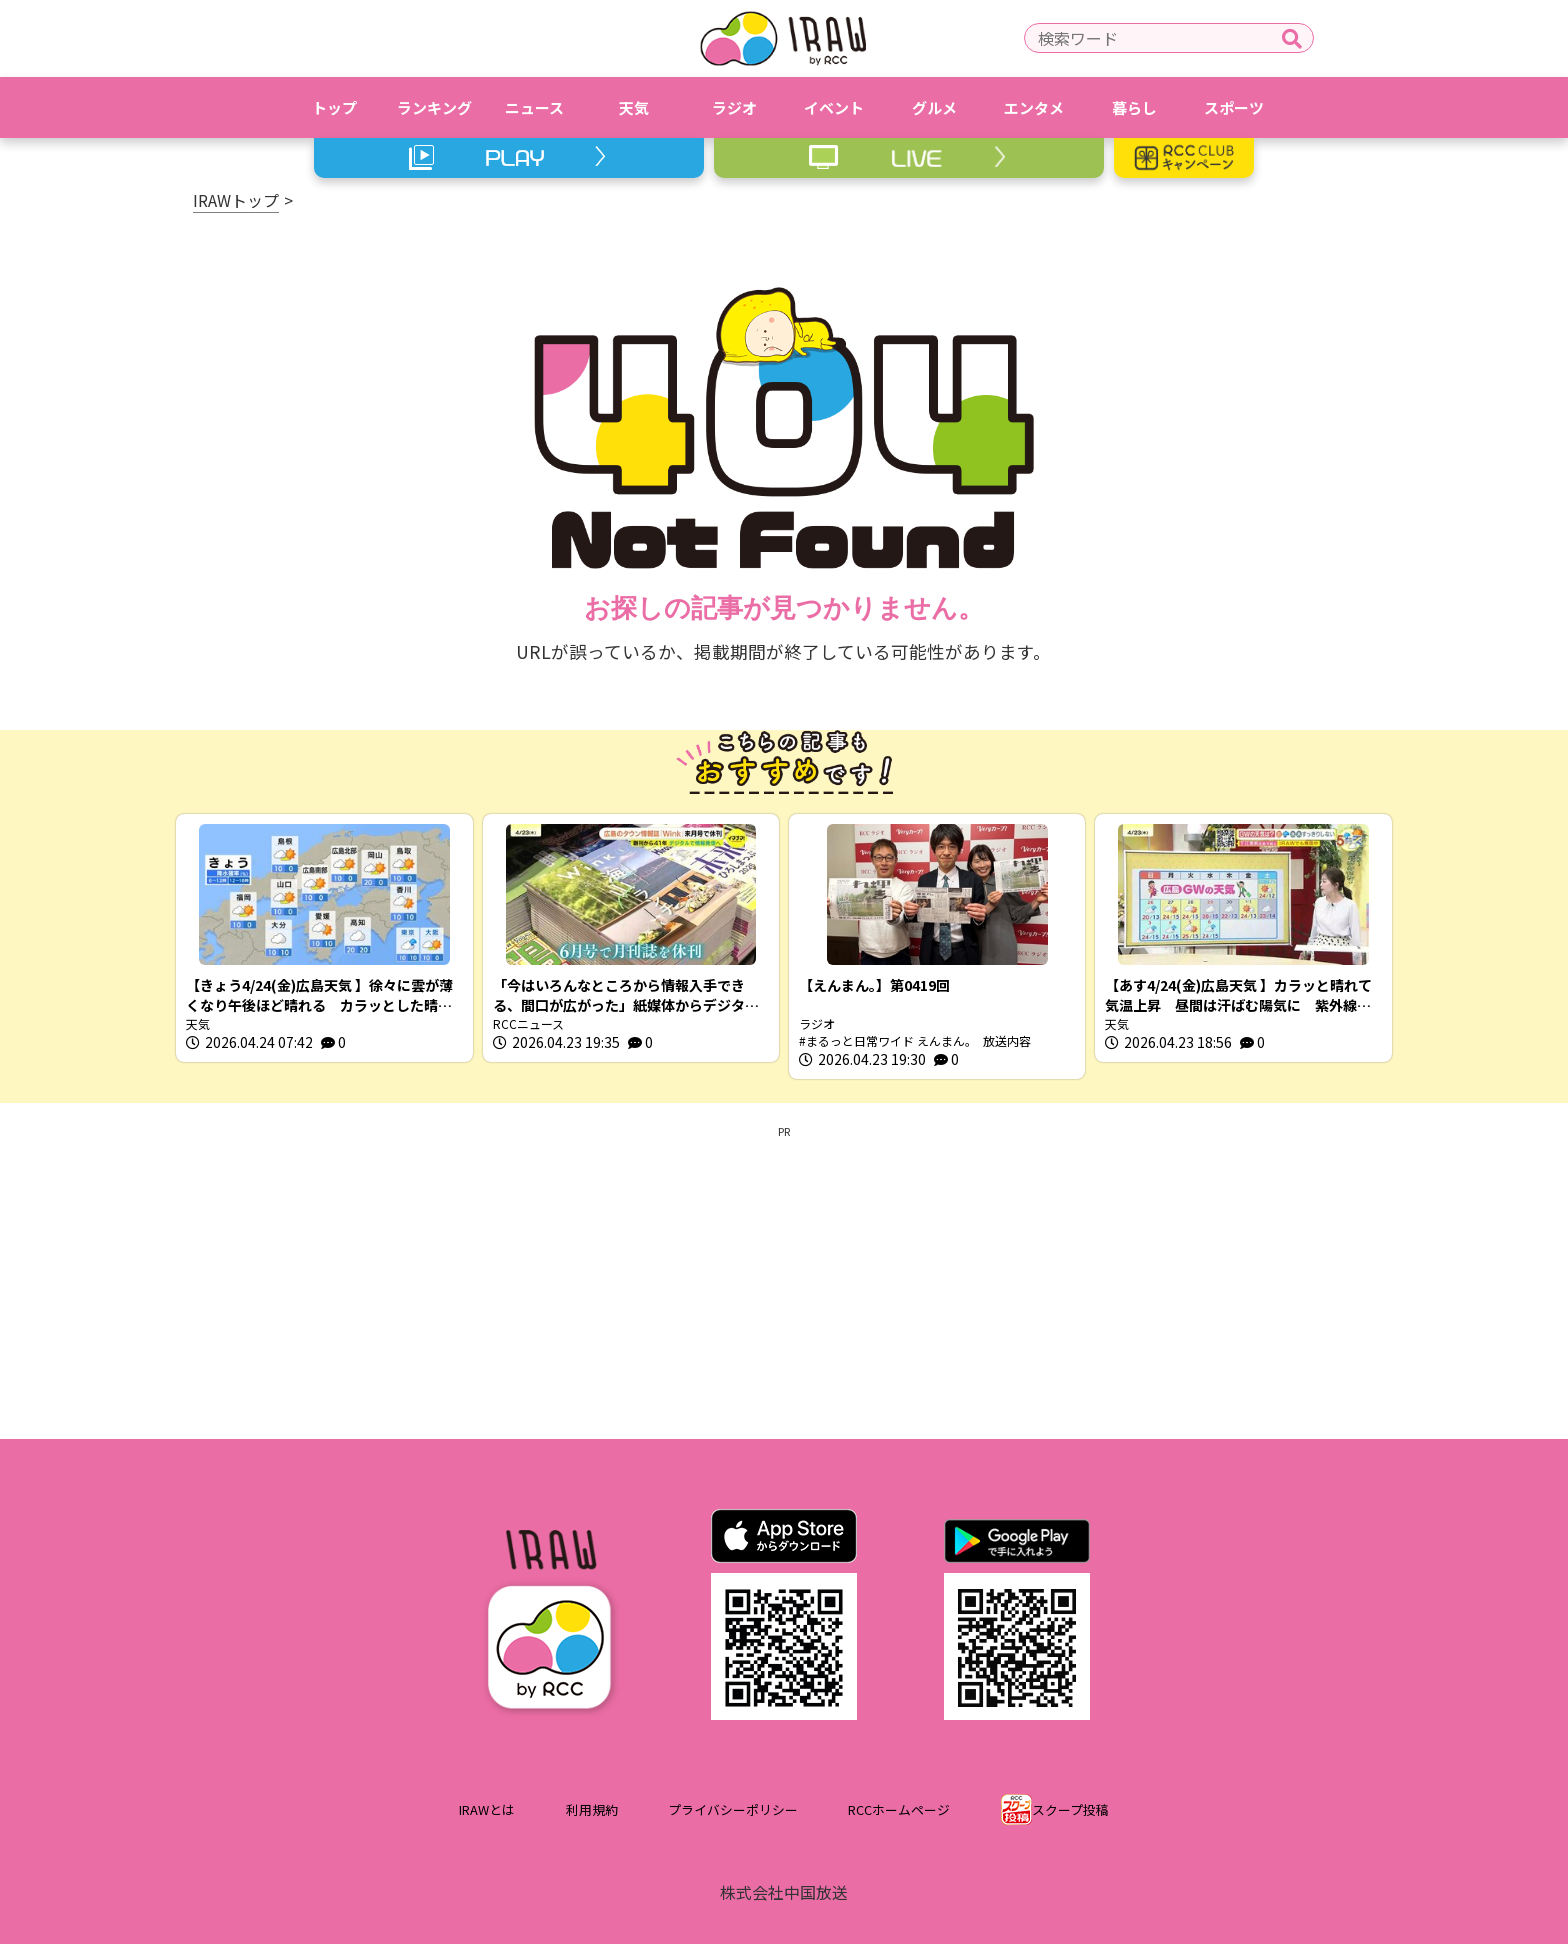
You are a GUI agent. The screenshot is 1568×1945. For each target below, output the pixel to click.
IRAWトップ (236, 200)
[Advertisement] (784, 1280)
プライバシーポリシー (733, 1811)
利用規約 (592, 1811)
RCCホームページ (899, 1811)
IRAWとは (487, 1811)
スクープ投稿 (1070, 1811)
